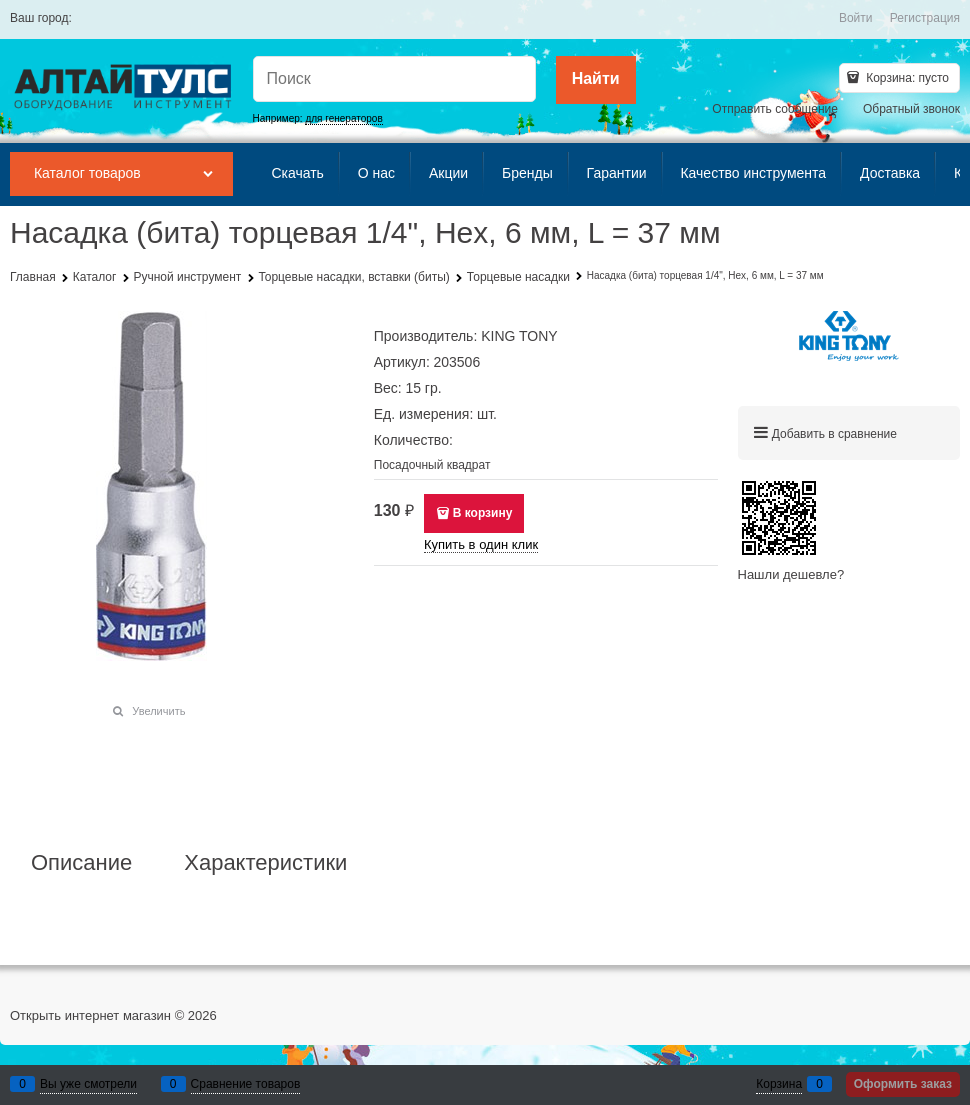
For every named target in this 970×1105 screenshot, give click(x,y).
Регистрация (925, 18)
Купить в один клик (481, 544)
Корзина (779, 1084)
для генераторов (343, 118)
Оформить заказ (903, 1084)
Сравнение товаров (246, 1084)
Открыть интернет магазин (90, 1015)
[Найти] (596, 80)
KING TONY (519, 336)
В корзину (483, 513)
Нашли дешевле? (791, 574)
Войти (856, 18)
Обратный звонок (911, 109)
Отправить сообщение (775, 109)
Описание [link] (81, 863)
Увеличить (158, 711)
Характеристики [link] (265, 863)
